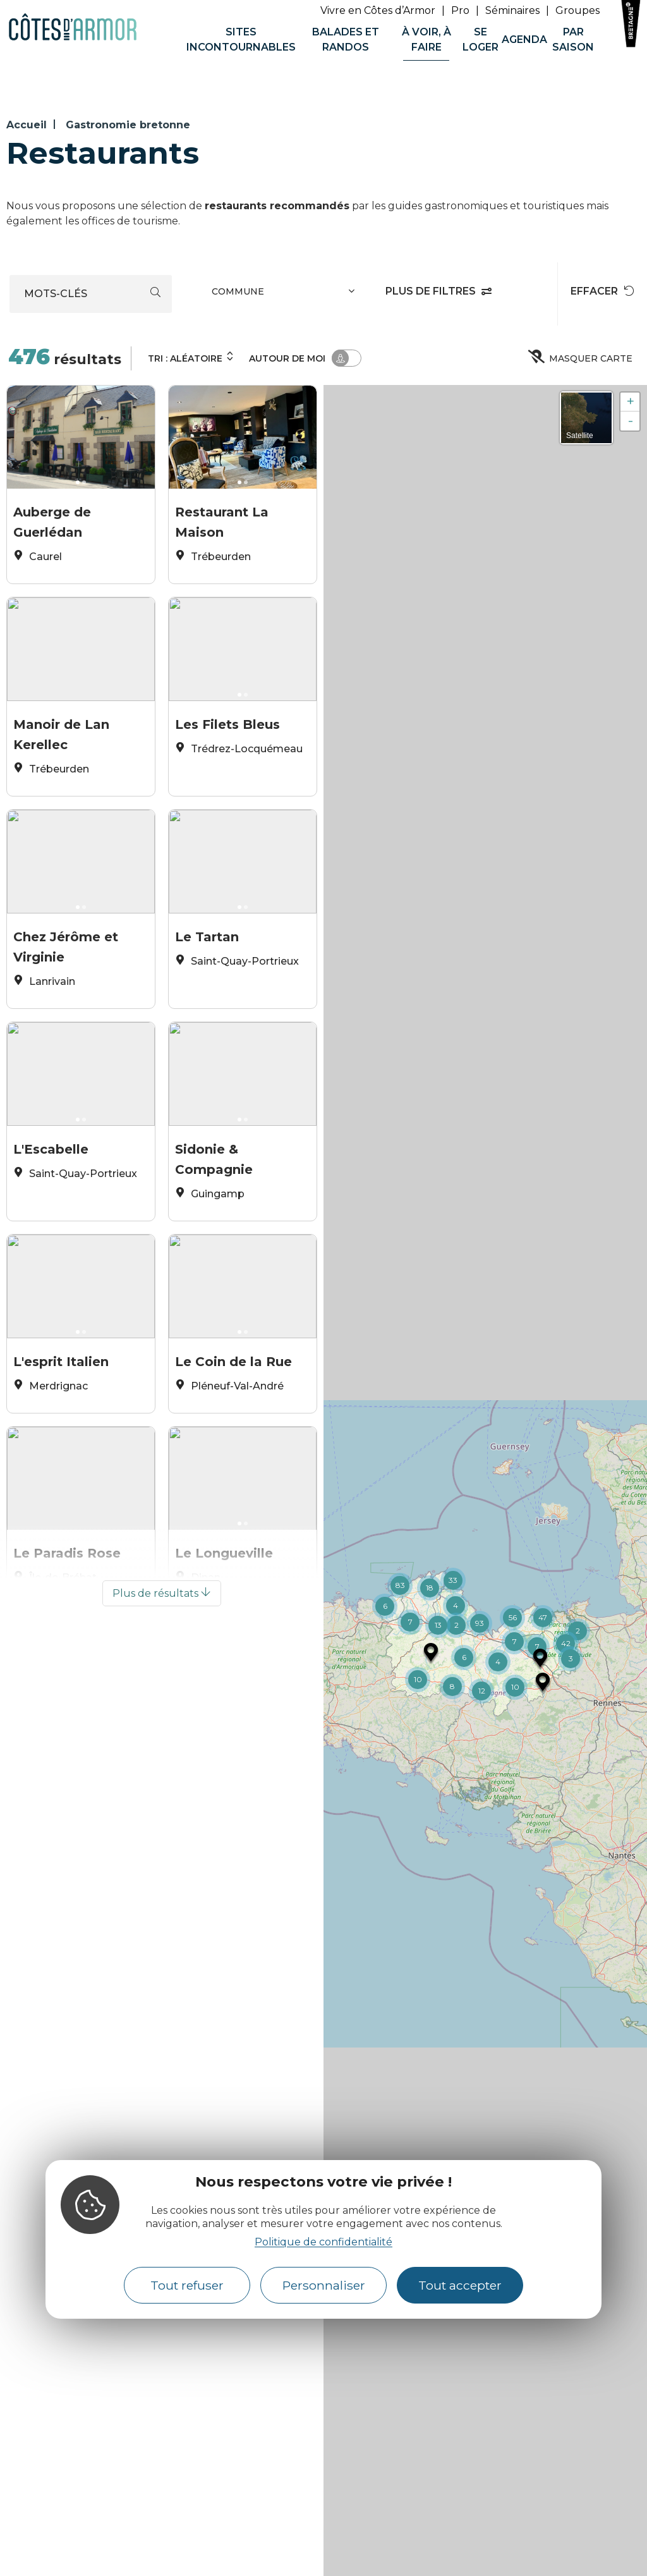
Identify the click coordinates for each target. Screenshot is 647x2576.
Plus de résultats (161, 1704)
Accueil (26, 125)
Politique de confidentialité (323, 2242)
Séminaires (512, 10)
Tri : (191, 357)
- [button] (630, 420)
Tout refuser (187, 2285)
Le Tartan (207, 967)
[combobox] (284, 294)
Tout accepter (460, 2285)
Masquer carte (581, 358)
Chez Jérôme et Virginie (65, 971)
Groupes (577, 10)
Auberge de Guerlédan (52, 518)
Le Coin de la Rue (233, 1419)
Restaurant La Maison (222, 518)
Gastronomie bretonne (128, 125)
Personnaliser (323, 2285)
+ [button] (630, 401)
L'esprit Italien (61, 1419)
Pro (460, 10)
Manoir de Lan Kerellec (61, 744)
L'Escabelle (50, 1193)
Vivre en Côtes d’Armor (377, 10)
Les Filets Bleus (227, 741)
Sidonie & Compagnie (214, 1197)
